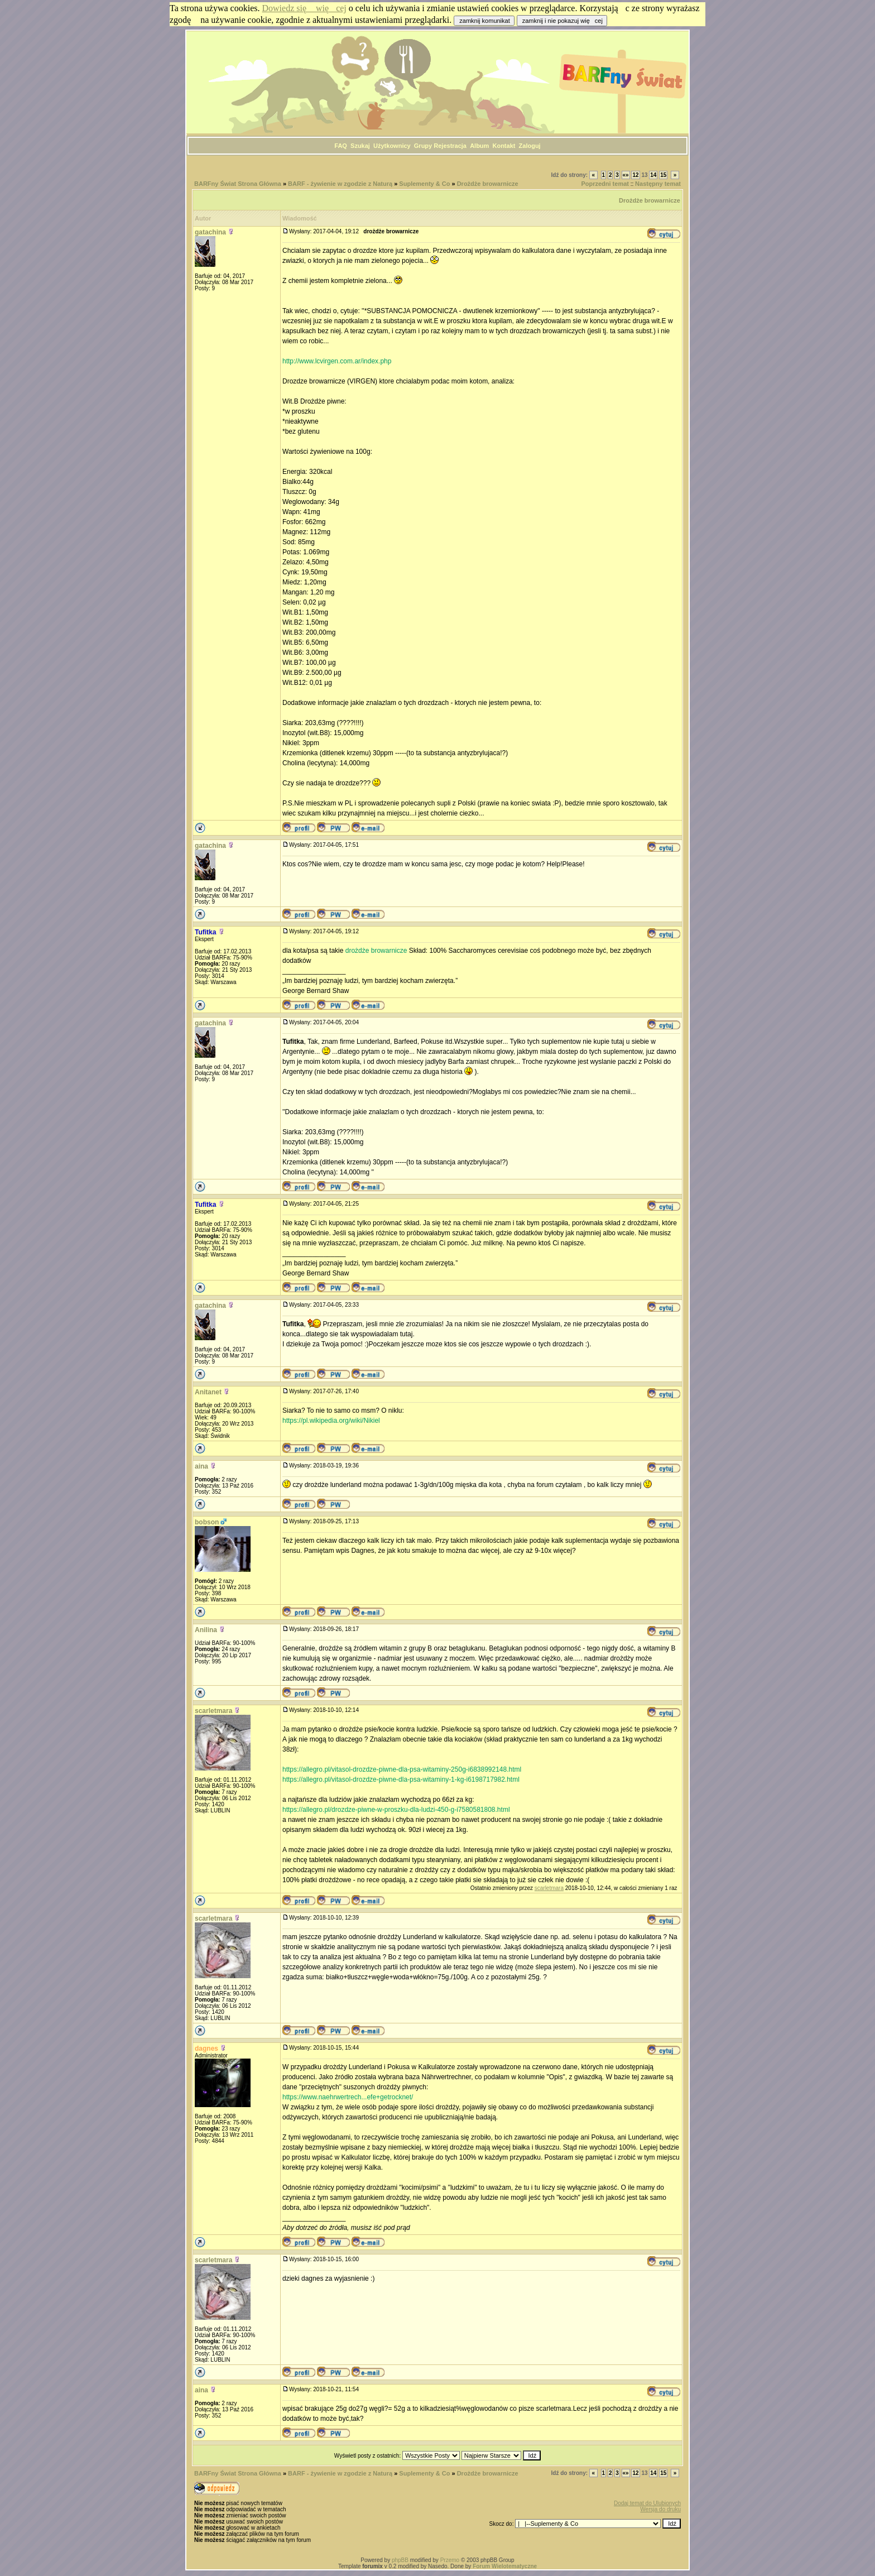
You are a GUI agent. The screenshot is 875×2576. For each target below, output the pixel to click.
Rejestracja (450, 145)
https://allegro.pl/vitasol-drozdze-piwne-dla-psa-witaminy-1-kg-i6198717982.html (401, 1779)
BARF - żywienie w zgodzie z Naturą (340, 183)
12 (635, 175)
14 (653, 175)
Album (479, 145)
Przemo (449, 2560)
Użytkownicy (392, 145)
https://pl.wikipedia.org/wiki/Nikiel (331, 1420)
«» (626, 175)
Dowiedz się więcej (304, 8)
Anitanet (208, 1392)
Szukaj (360, 145)
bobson (207, 1522)
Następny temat (658, 183)
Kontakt (503, 145)
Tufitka (205, 932)
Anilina (206, 1630)
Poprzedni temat (605, 183)
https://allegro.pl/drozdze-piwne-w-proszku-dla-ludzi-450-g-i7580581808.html (396, 1810)
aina (201, 1466)
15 (663, 175)
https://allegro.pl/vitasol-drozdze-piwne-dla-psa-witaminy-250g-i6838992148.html (401, 1769)
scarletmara (213, 1711)
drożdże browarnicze (376, 950)
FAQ (340, 145)
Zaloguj (530, 145)
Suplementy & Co (424, 183)
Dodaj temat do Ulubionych (647, 2503)
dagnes (206, 2048)
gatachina (210, 232)
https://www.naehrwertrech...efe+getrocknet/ (347, 2097)
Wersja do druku (660, 2509)
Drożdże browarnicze (487, 183)
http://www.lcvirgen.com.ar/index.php (336, 361)
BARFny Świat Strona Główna (237, 183)
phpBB (400, 2560)
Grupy (423, 145)
